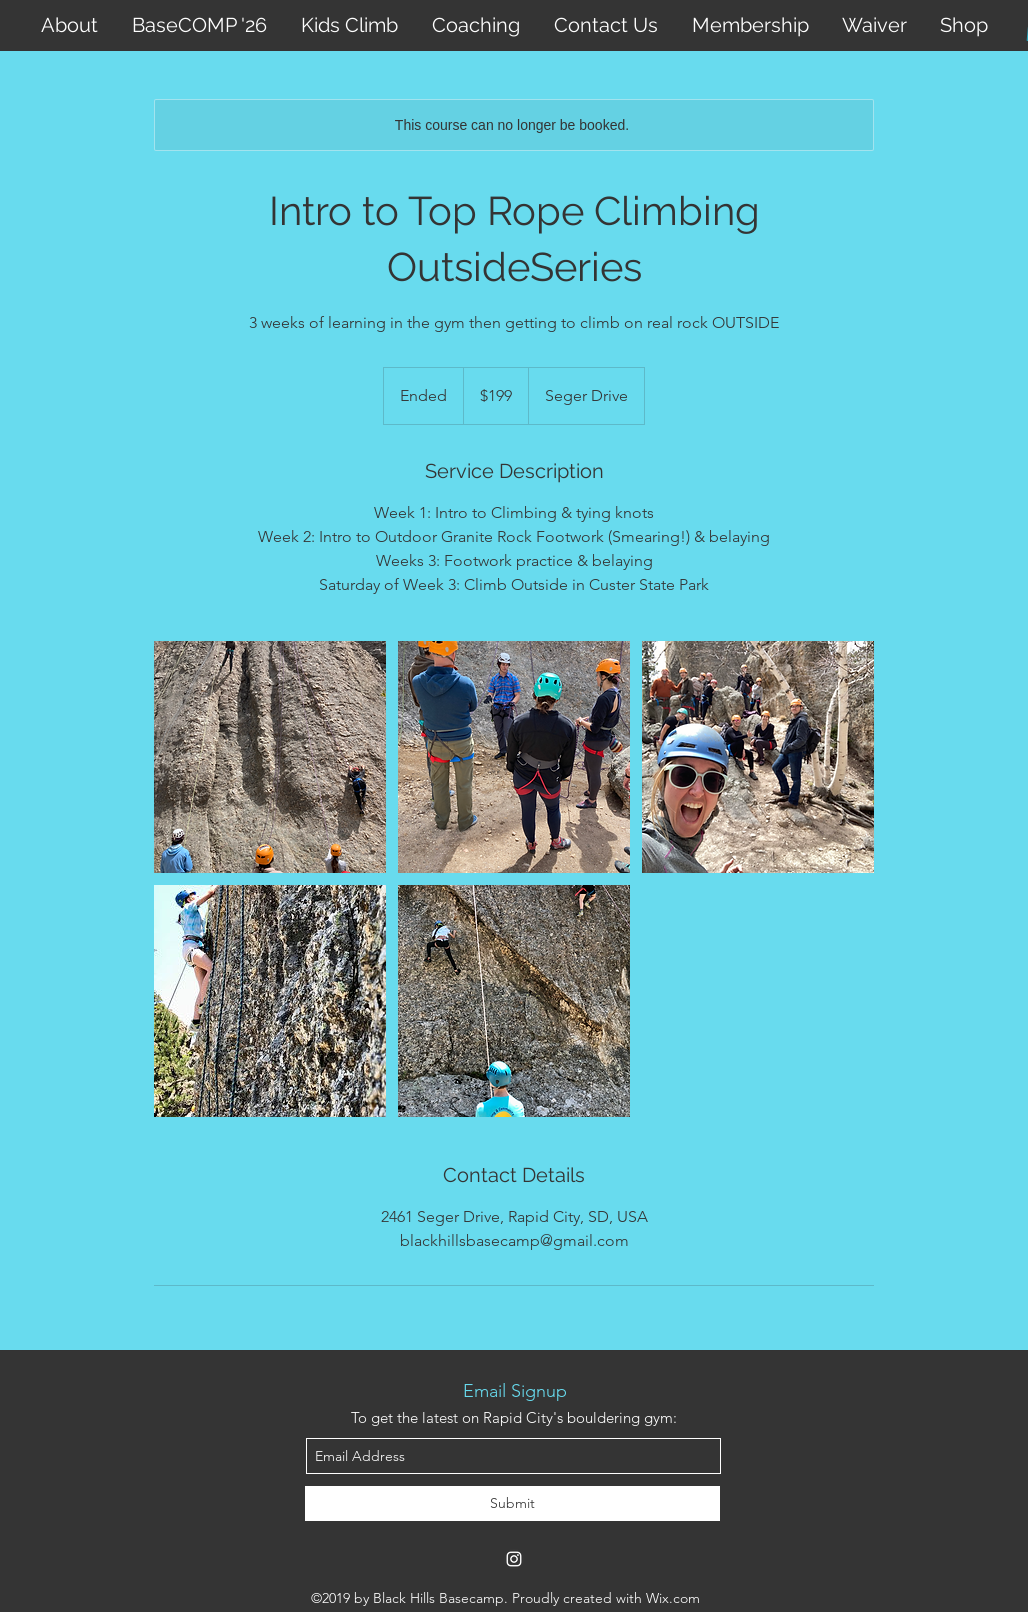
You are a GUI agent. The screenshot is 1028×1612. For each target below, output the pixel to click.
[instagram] (514, 1559)
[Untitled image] (270, 757)
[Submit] (512, 1503)
